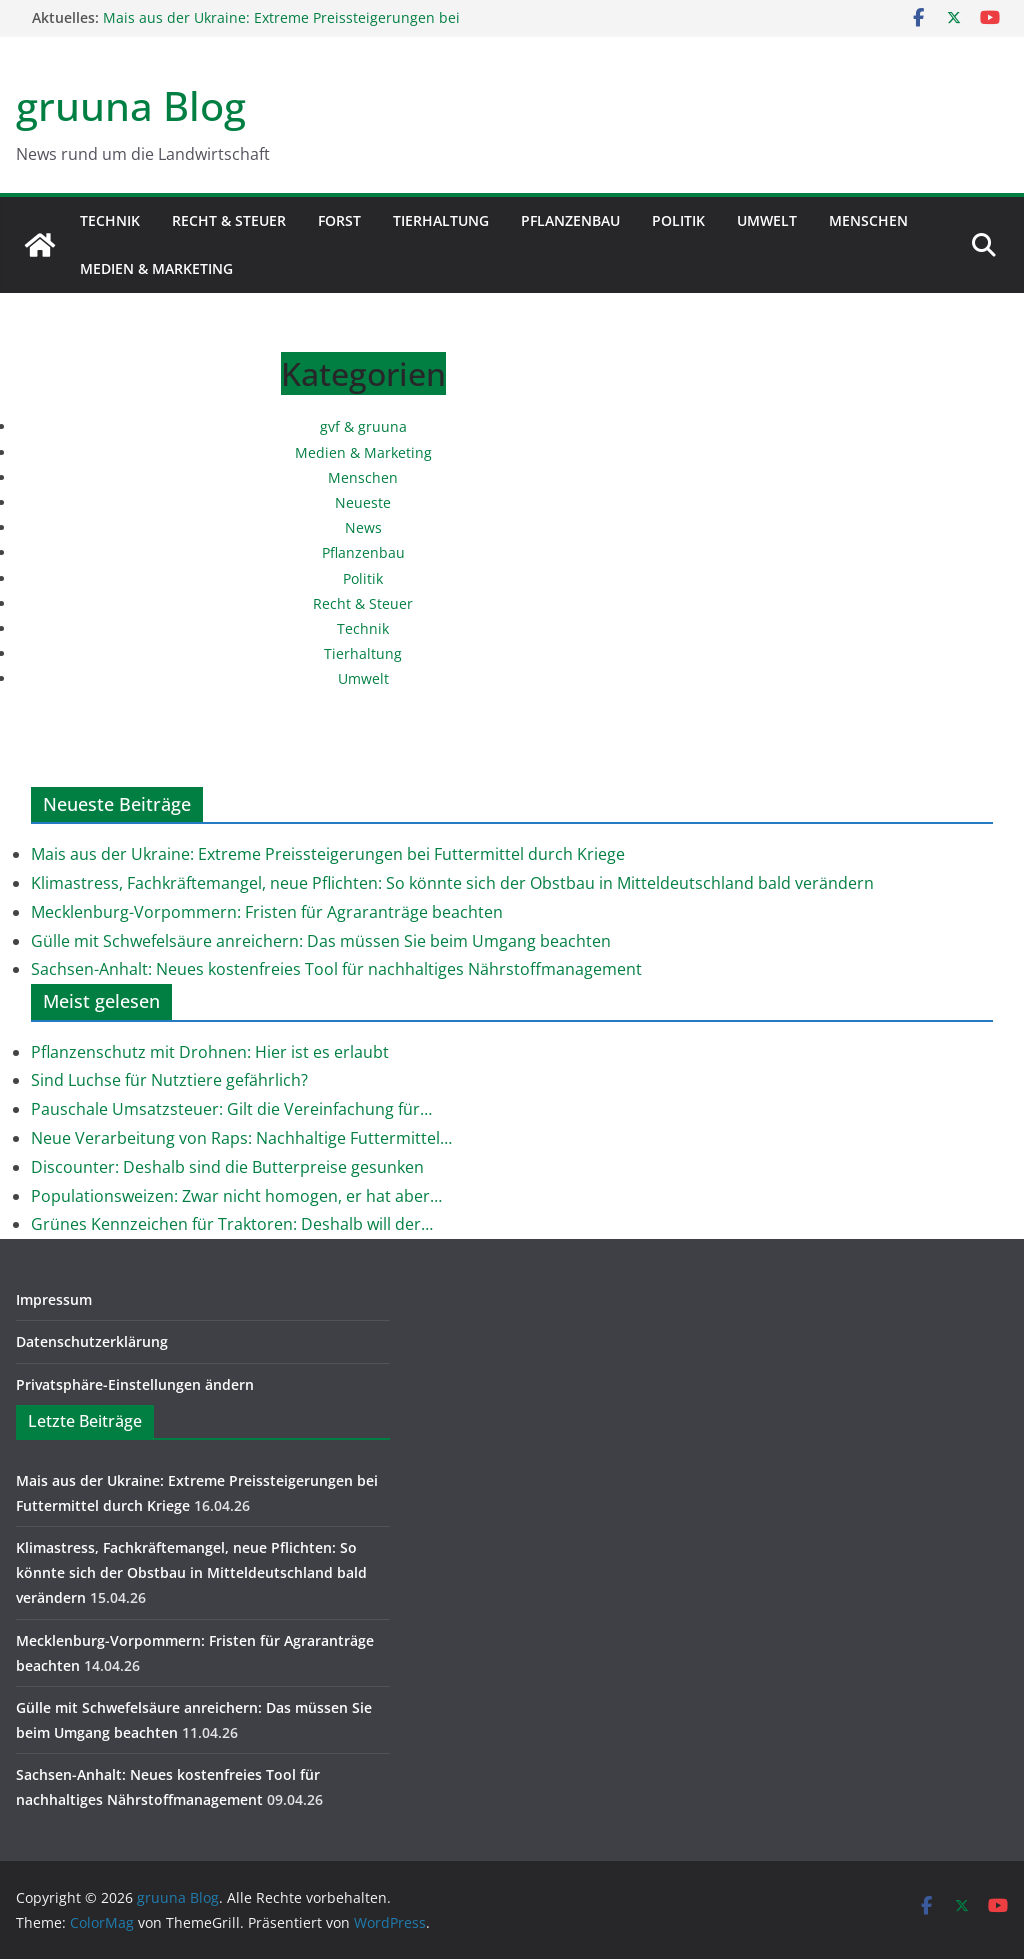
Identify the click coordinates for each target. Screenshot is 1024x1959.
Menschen (868, 220)
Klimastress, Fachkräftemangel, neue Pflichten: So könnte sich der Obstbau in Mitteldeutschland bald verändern (452, 883)
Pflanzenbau (570, 220)
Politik (678, 220)
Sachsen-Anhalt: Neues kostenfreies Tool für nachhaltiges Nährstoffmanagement (336, 969)
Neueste (363, 502)
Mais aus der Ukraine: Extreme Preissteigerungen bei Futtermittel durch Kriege (328, 854)
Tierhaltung (441, 220)
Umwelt (767, 220)
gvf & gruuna (363, 426)
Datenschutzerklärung (92, 1341)
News (363, 527)
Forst (339, 220)
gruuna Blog (131, 105)
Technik (110, 220)
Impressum (54, 1299)
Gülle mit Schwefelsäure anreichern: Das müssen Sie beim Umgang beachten (321, 941)
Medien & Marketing (156, 268)
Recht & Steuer (229, 220)
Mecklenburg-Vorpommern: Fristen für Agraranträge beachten (267, 912)
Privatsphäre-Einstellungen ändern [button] (135, 1384)
